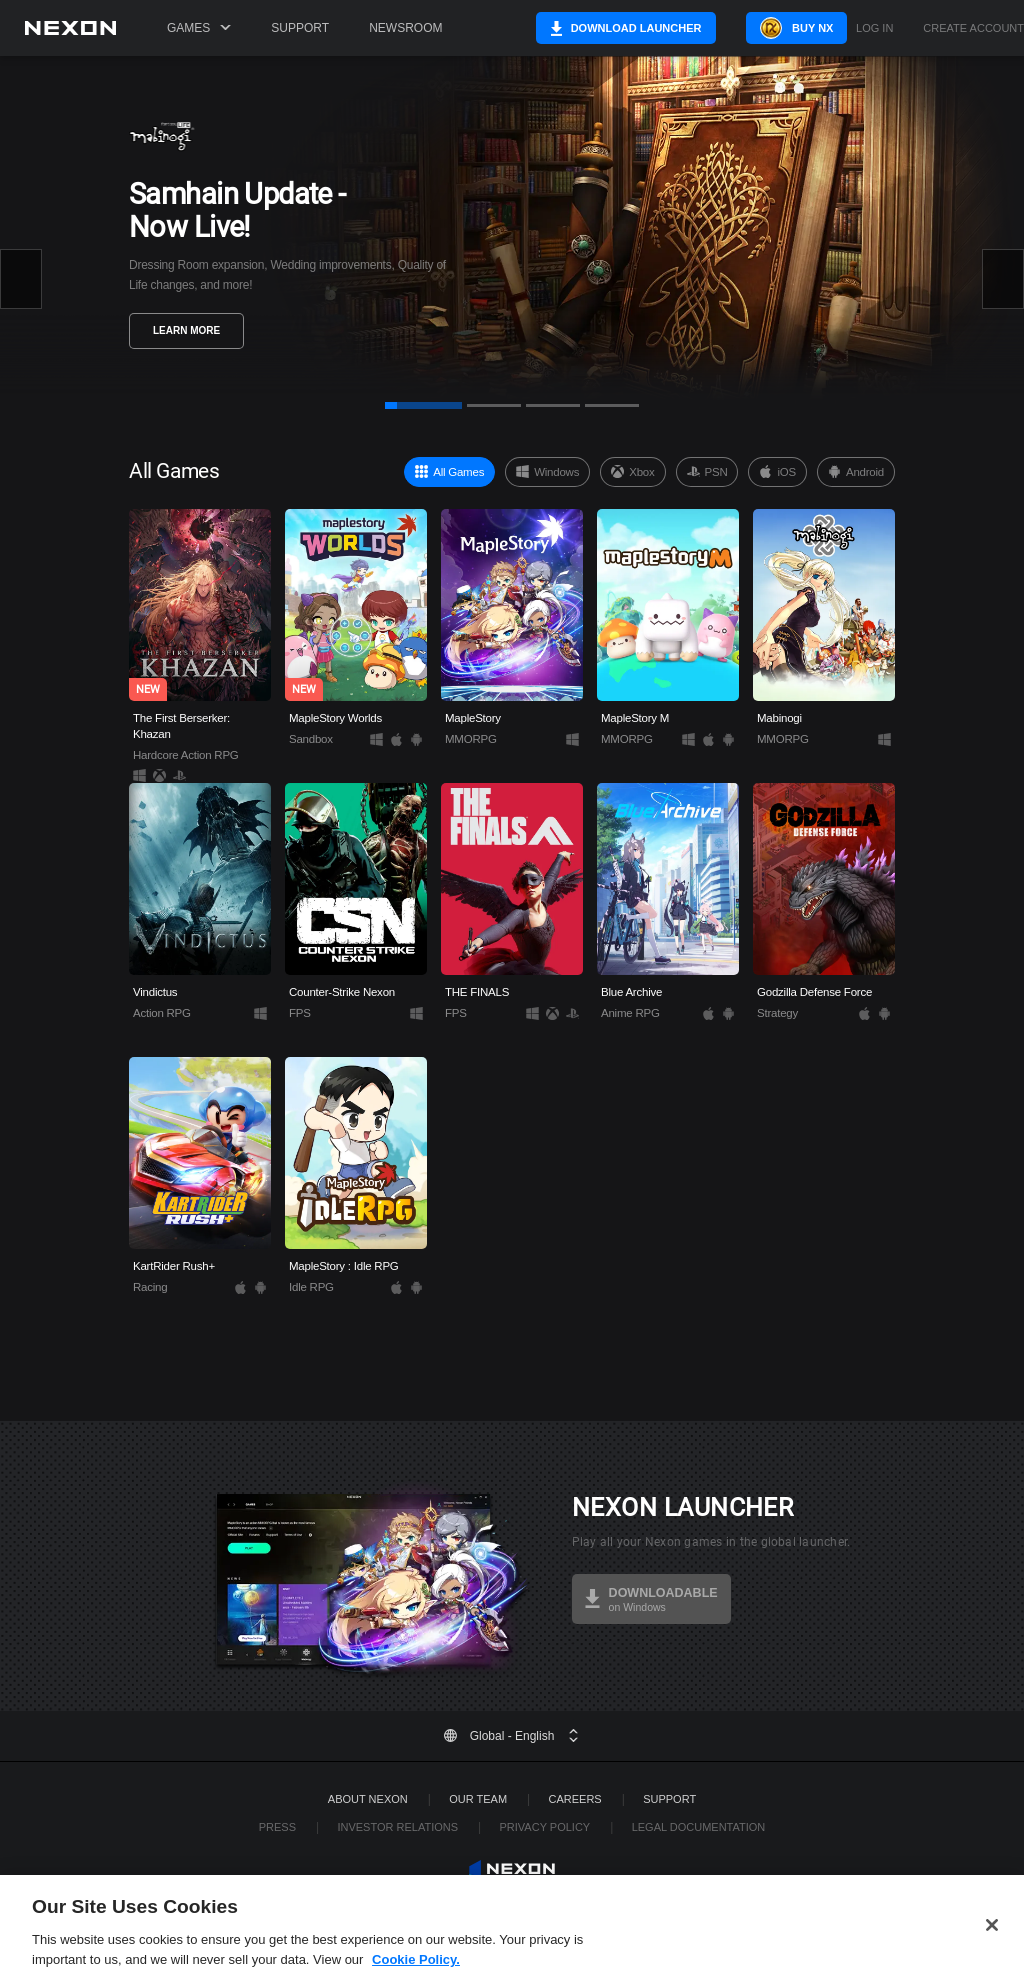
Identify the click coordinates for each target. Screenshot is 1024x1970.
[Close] (992, 1940)
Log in (874, 28)
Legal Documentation (699, 1827)
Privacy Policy (545, 1827)
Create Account (973, 28)
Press (277, 1827)
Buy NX (791, 28)
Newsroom (405, 28)
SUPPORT (669, 1799)
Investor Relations (397, 1827)
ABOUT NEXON (368, 1799)
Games (199, 28)
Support (300, 28)
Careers (575, 1799)
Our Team (478, 1799)
